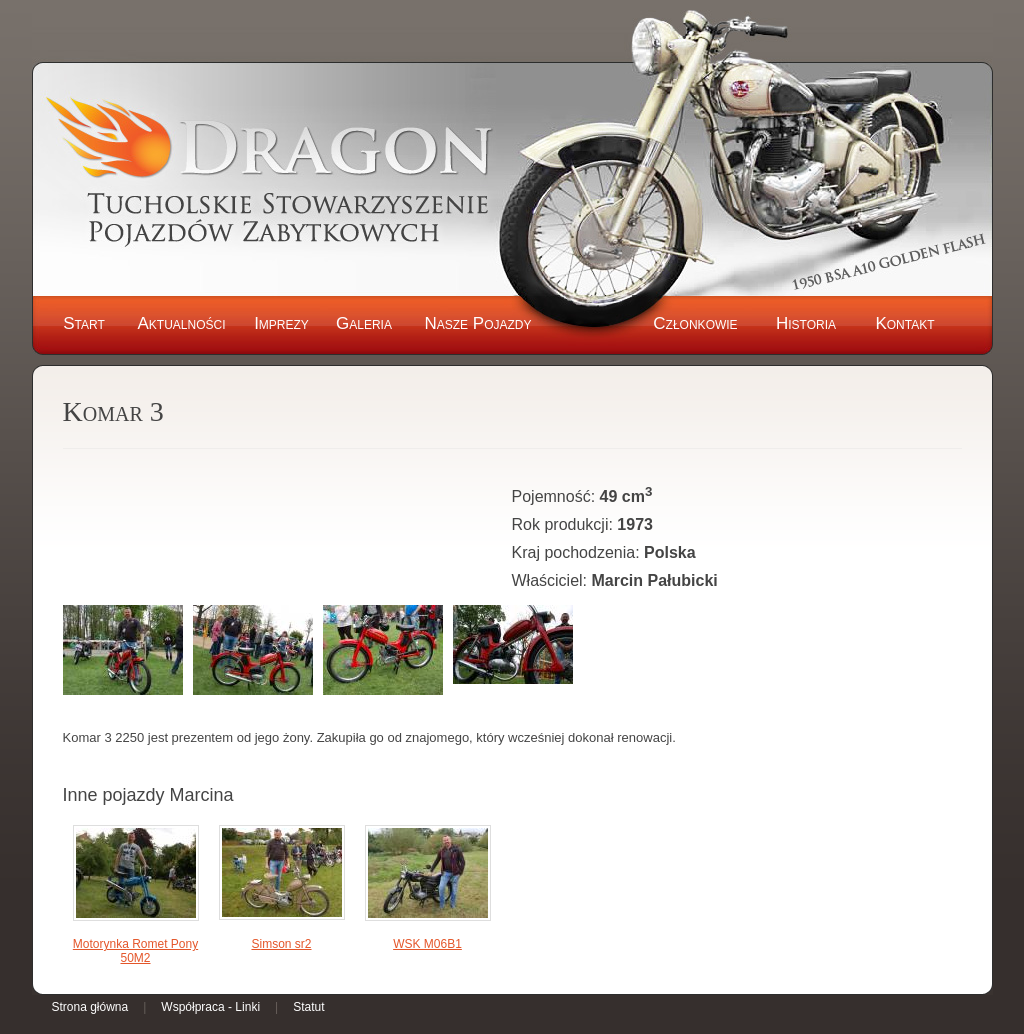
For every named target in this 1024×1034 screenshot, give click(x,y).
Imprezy (281, 323)
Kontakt (904, 323)
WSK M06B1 (427, 944)
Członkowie (695, 323)
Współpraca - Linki (210, 1007)
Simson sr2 (281, 944)
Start (84, 323)
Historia (806, 323)
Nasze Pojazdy (477, 323)
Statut (308, 1007)
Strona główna (90, 1007)
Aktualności (181, 323)
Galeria (364, 323)
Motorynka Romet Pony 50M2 (135, 951)
